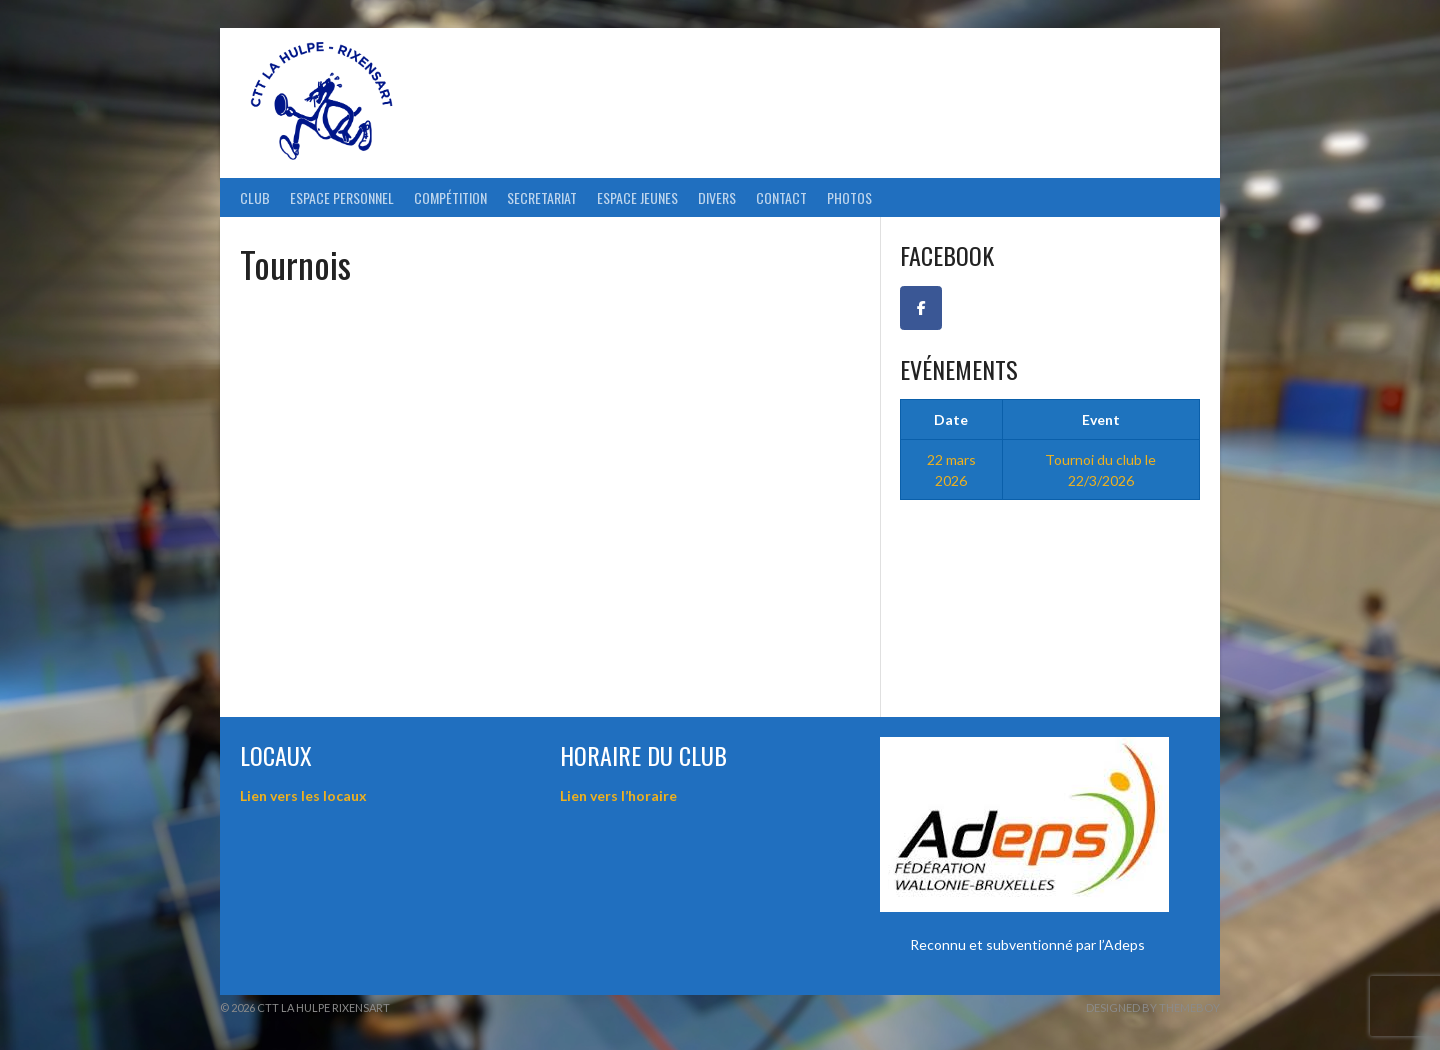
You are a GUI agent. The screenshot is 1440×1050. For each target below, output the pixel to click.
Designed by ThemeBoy (1153, 1007)
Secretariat (542, 197)
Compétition (450, 197)
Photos (849, 197)
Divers (717, 197)
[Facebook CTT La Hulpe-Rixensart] (921, 308)
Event (1101, 419)
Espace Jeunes (637, 197)
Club (255, 197)
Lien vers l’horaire (618, 795)
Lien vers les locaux (303, 795)
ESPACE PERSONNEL (342, 197)
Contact (781, 197)
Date (951, 419)
